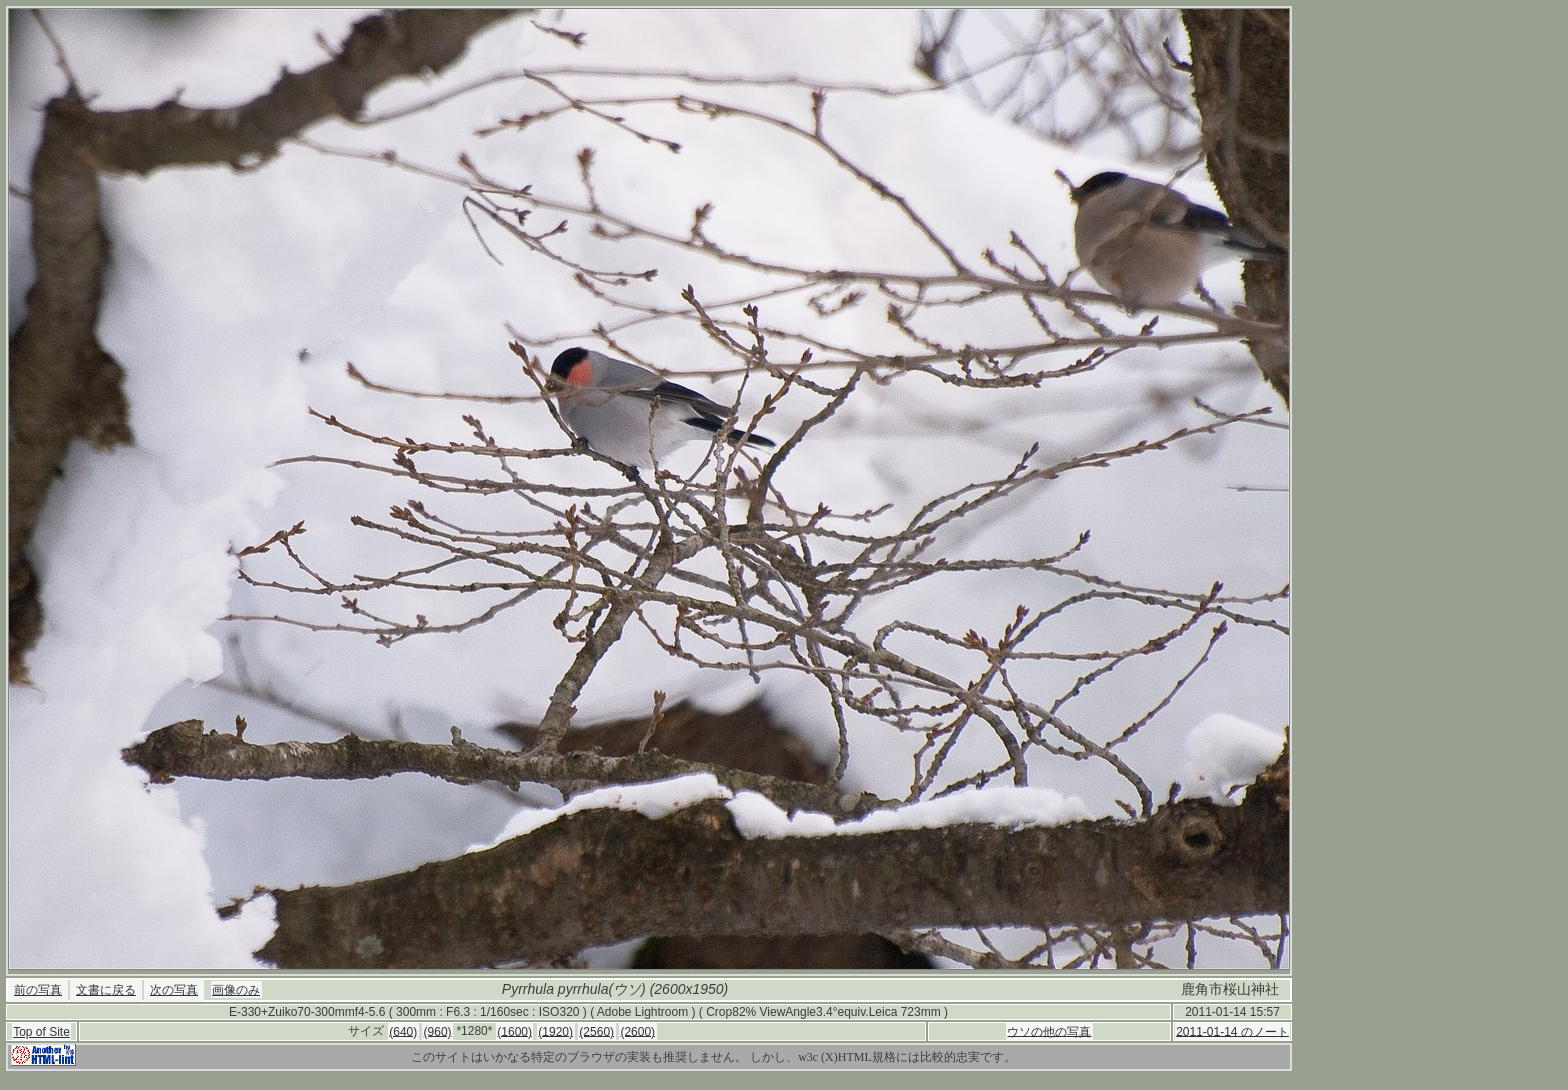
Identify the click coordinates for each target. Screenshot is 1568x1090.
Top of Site (41, 1032)
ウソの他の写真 (1049, 1031)
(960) (438, 1031)
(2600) (637, 1031)
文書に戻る (106, 990)
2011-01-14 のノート (1232, 1031)
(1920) (555, 1031)
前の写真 (38, 990)
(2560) (596, 1031)
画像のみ (236, 990)
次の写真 (174, 990)
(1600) (514, 1031)
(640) (403, 1031)
